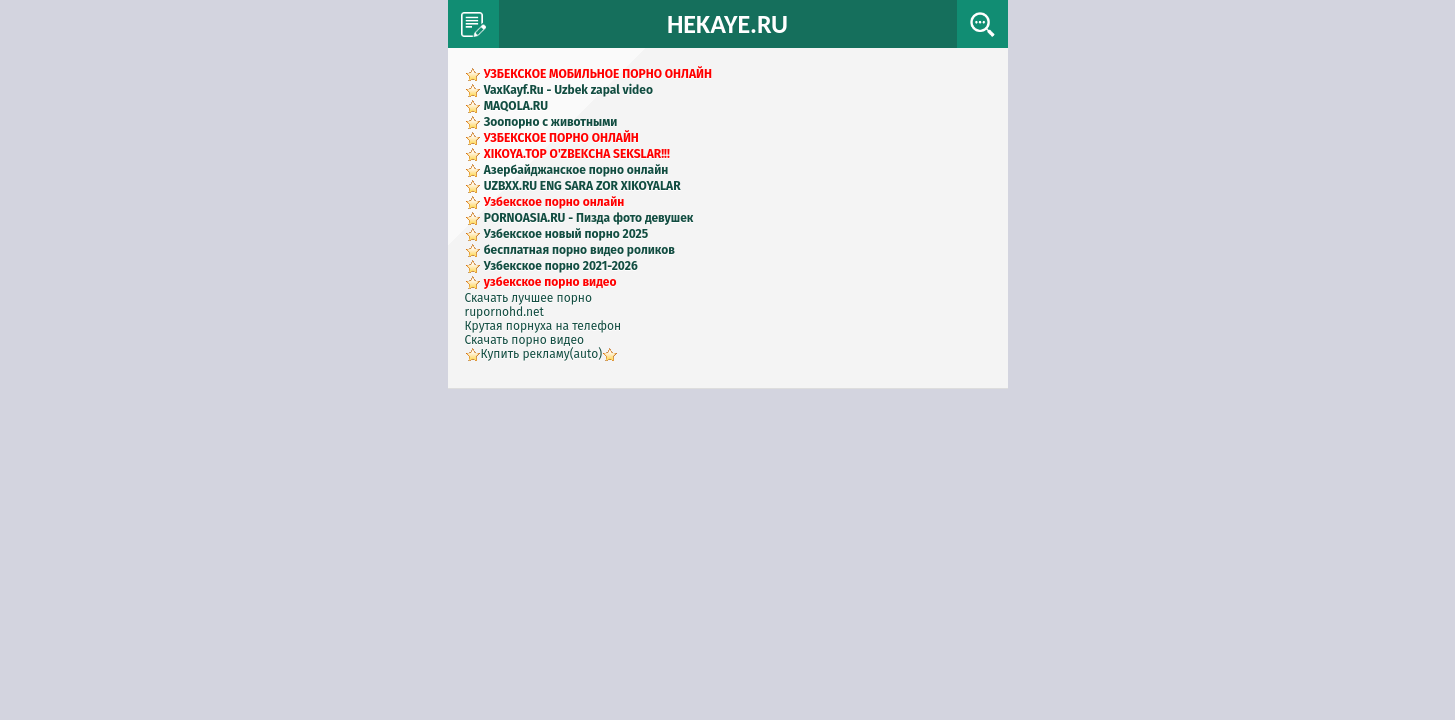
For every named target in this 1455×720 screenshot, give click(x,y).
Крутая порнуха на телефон (543, 326)
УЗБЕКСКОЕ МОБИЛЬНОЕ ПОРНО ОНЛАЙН (598, 74)
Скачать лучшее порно (528, 298)
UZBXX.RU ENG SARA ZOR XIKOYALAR (582, 186)
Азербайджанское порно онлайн (576, 170)
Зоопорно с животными (551, 122)
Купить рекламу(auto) (542, 354)
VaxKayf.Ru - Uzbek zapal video (568, 90)
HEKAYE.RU (727, 24)
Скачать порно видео (525, 340)
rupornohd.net (504, 312)
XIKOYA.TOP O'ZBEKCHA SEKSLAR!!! (577, 154)
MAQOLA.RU (516, 106)
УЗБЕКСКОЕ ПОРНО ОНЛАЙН (561, 138)
